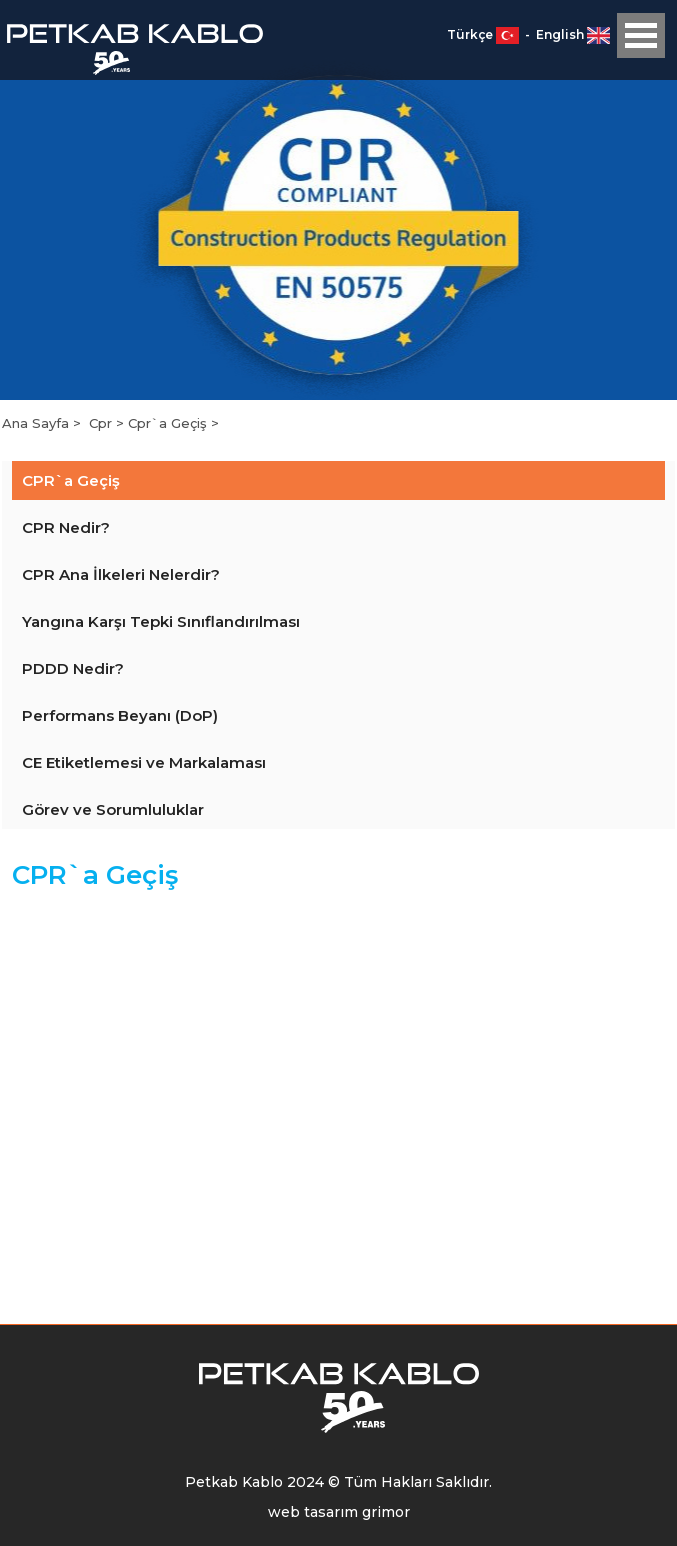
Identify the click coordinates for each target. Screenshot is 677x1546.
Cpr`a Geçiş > (173, 423)
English (573, 34)
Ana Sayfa (37, 423)
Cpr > (108, 423)
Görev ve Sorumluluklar (113, 809)
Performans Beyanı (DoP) (120, 715)
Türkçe (484, 34)
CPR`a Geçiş (71, 480)
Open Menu (641, 35)
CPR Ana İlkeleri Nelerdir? (121, 574)
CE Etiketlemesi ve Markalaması (144, 762)
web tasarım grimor (339, 1512)
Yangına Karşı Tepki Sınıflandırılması (161, 621)
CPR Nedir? (66, 527)
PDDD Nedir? (73, 668)
